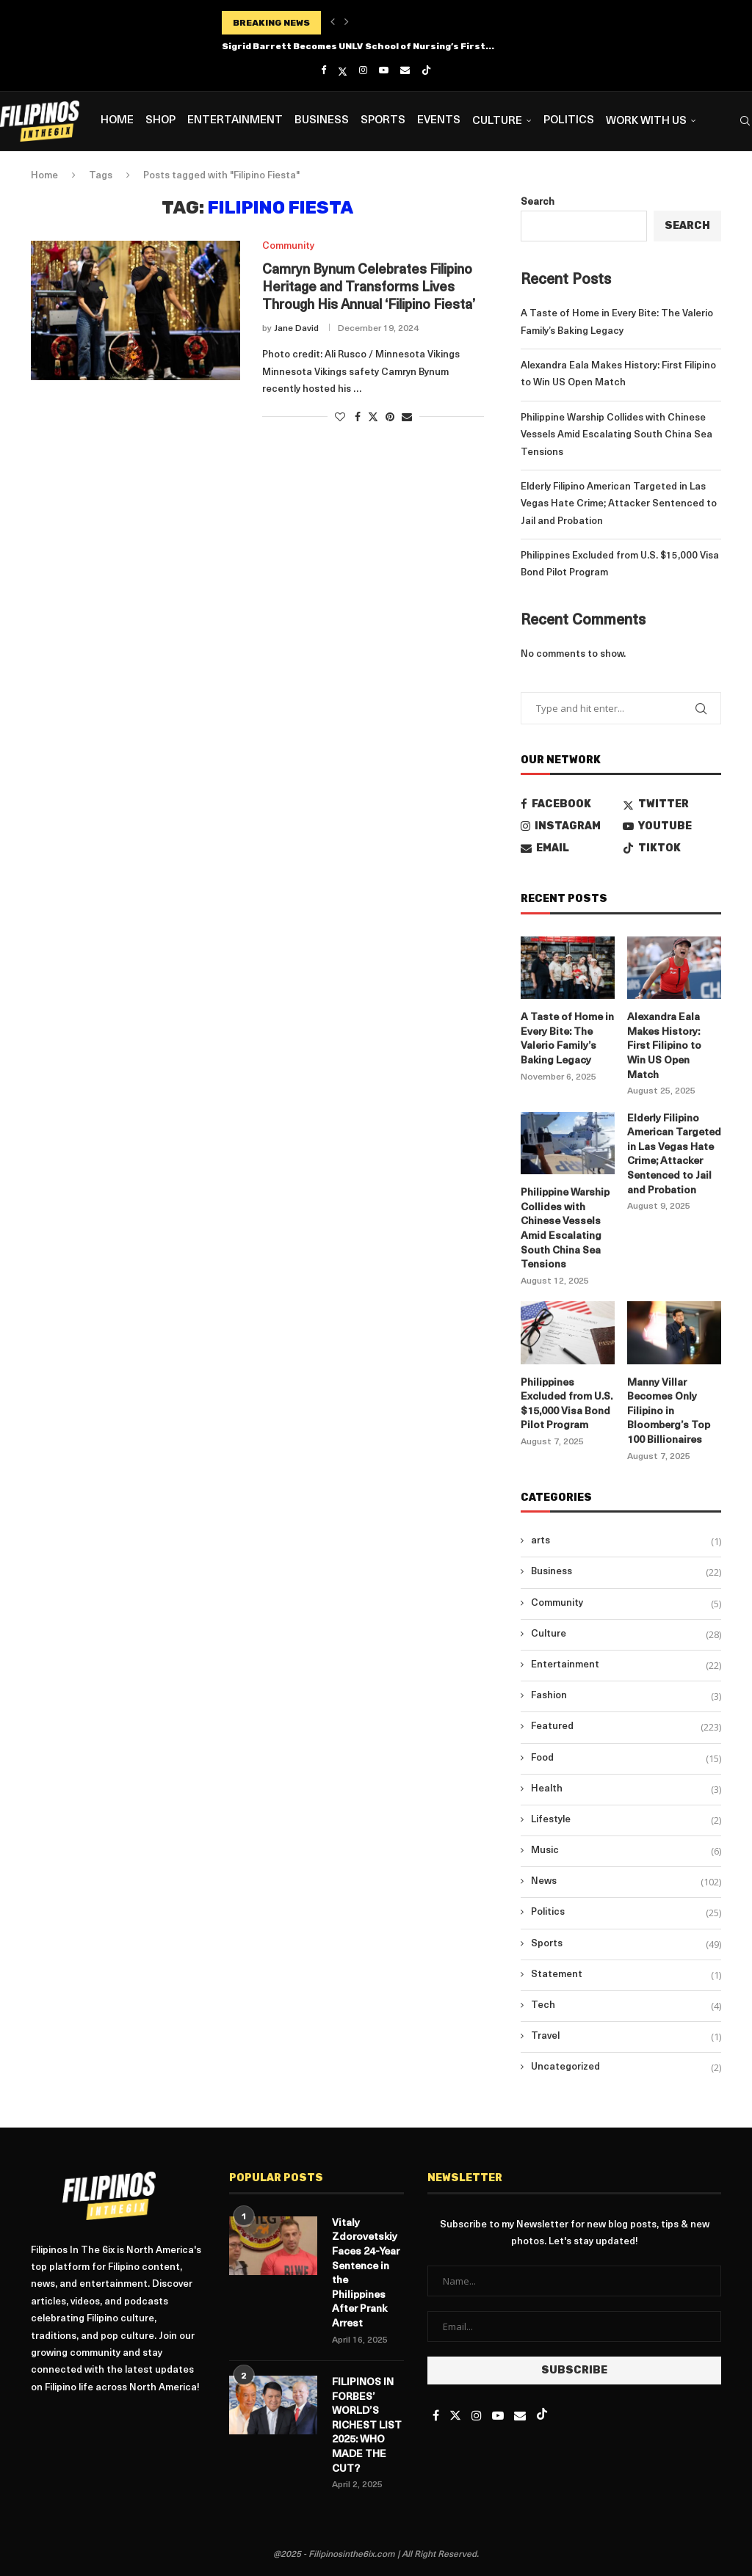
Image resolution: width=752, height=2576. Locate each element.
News (626, 1881)
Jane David (296, 328)
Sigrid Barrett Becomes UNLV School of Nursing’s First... (358, 46)
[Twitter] (342, 71)
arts (626, 1541)
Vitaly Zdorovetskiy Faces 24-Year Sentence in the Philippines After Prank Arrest (366, 2273)
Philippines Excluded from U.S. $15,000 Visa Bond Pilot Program (566, 1405)
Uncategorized (626, 2067)
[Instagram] (363, 70)
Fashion (626, 1696)
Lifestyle (626, 1820)
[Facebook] (323, 70)
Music (626, 1851)
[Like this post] (340, 417)
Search (537, 202)
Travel (626, 2036)
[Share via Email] (407, 417)
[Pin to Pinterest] (390, 417)
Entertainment (235, 120)
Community (626, 1603)
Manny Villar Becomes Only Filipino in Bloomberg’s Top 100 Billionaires (668, 1412)
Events (438, 120)
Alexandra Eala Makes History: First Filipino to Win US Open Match (664, 1046)
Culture (497, 121)
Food (626, 1758)
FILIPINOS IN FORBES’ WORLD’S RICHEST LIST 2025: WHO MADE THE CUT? (367, 2426)
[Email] (405, 70)
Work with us (646, 121)
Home (117, 120)
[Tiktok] (426, 71)
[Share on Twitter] (373, 416)
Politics (568, 120)
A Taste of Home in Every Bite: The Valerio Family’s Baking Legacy (567, 1039)
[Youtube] (383, 70)
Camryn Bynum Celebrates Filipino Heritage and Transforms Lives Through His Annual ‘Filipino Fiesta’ (368, 288)
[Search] (744, 121)
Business (321, 120)
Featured (626, 1726)
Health (626, 1789)
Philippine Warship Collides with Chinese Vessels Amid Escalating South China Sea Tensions (616, 435)
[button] (333, 22)
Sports (383, 120)
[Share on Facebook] (358, 417)
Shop (160, 120)
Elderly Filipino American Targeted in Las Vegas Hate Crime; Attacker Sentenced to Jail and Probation (619, 504)
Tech (626, 2005)
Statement (626, 1975)
